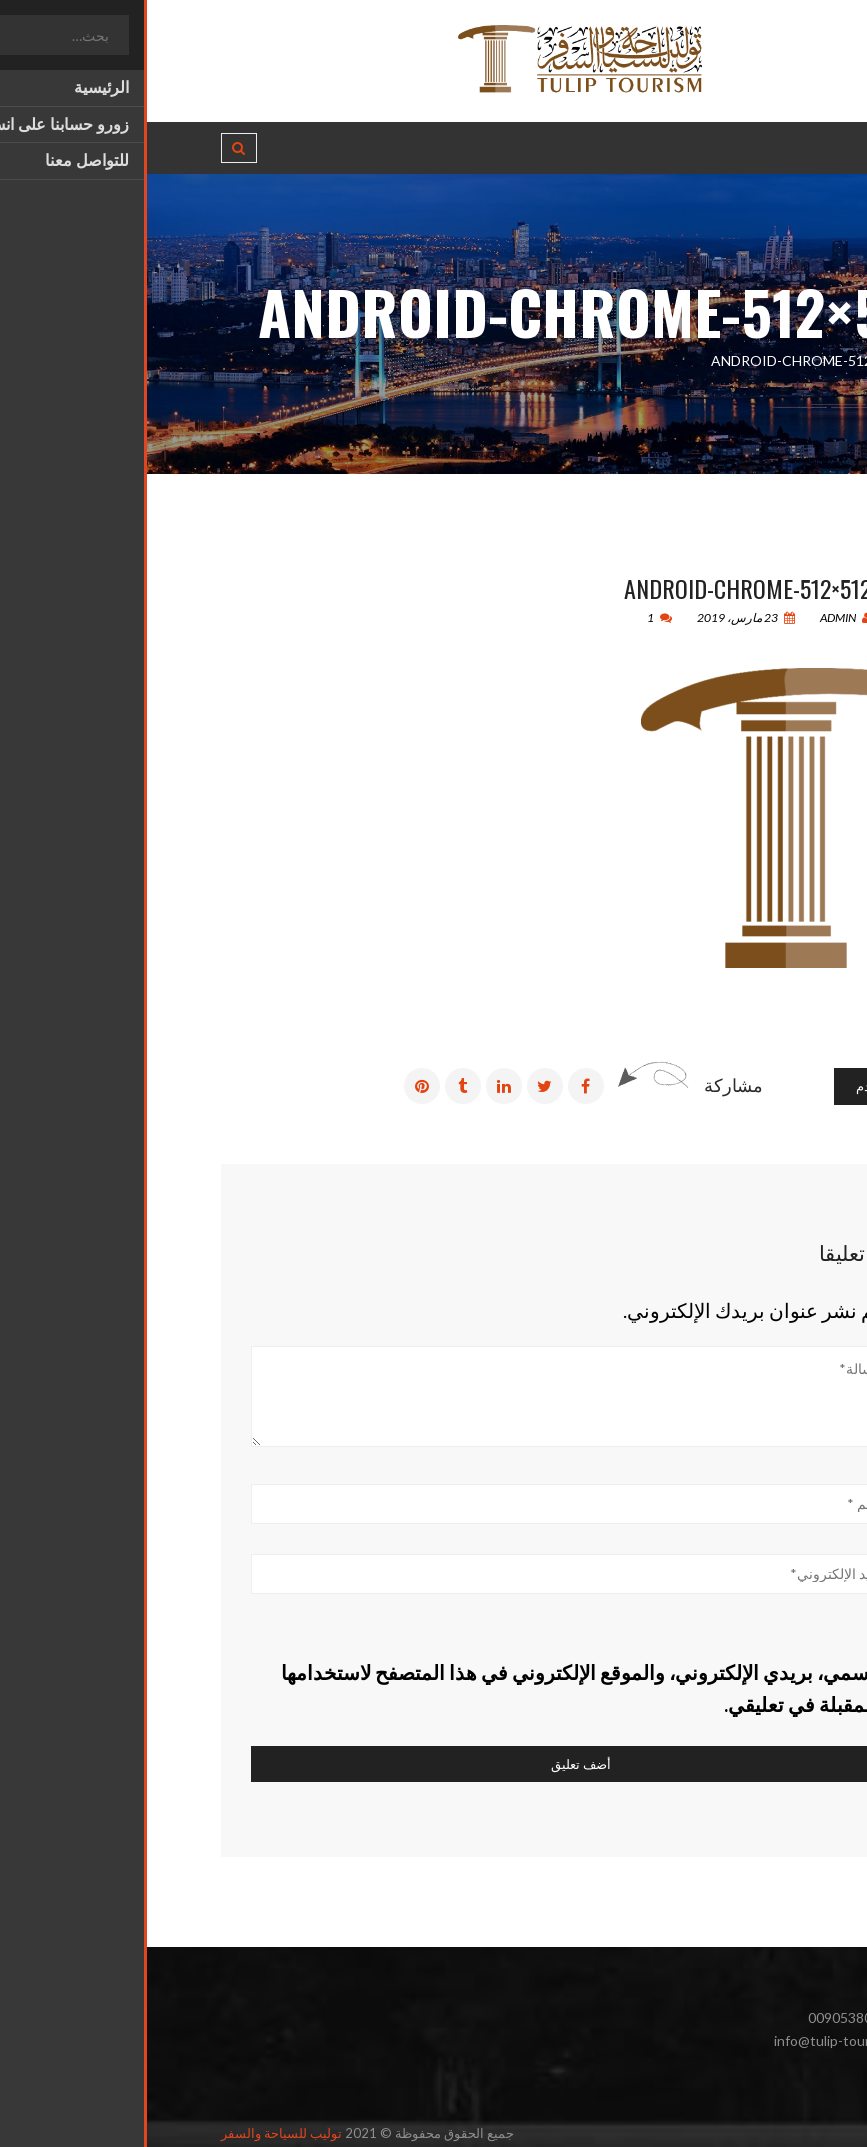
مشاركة (586, 1085)
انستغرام (747, 2086)
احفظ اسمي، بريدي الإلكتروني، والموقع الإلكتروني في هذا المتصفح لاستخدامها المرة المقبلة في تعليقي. (456, 1688)
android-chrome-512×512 (600, 588)
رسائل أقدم (740, 1086)
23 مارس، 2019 (599, 617)
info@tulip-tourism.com (700, 2040)
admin (698, 617)
